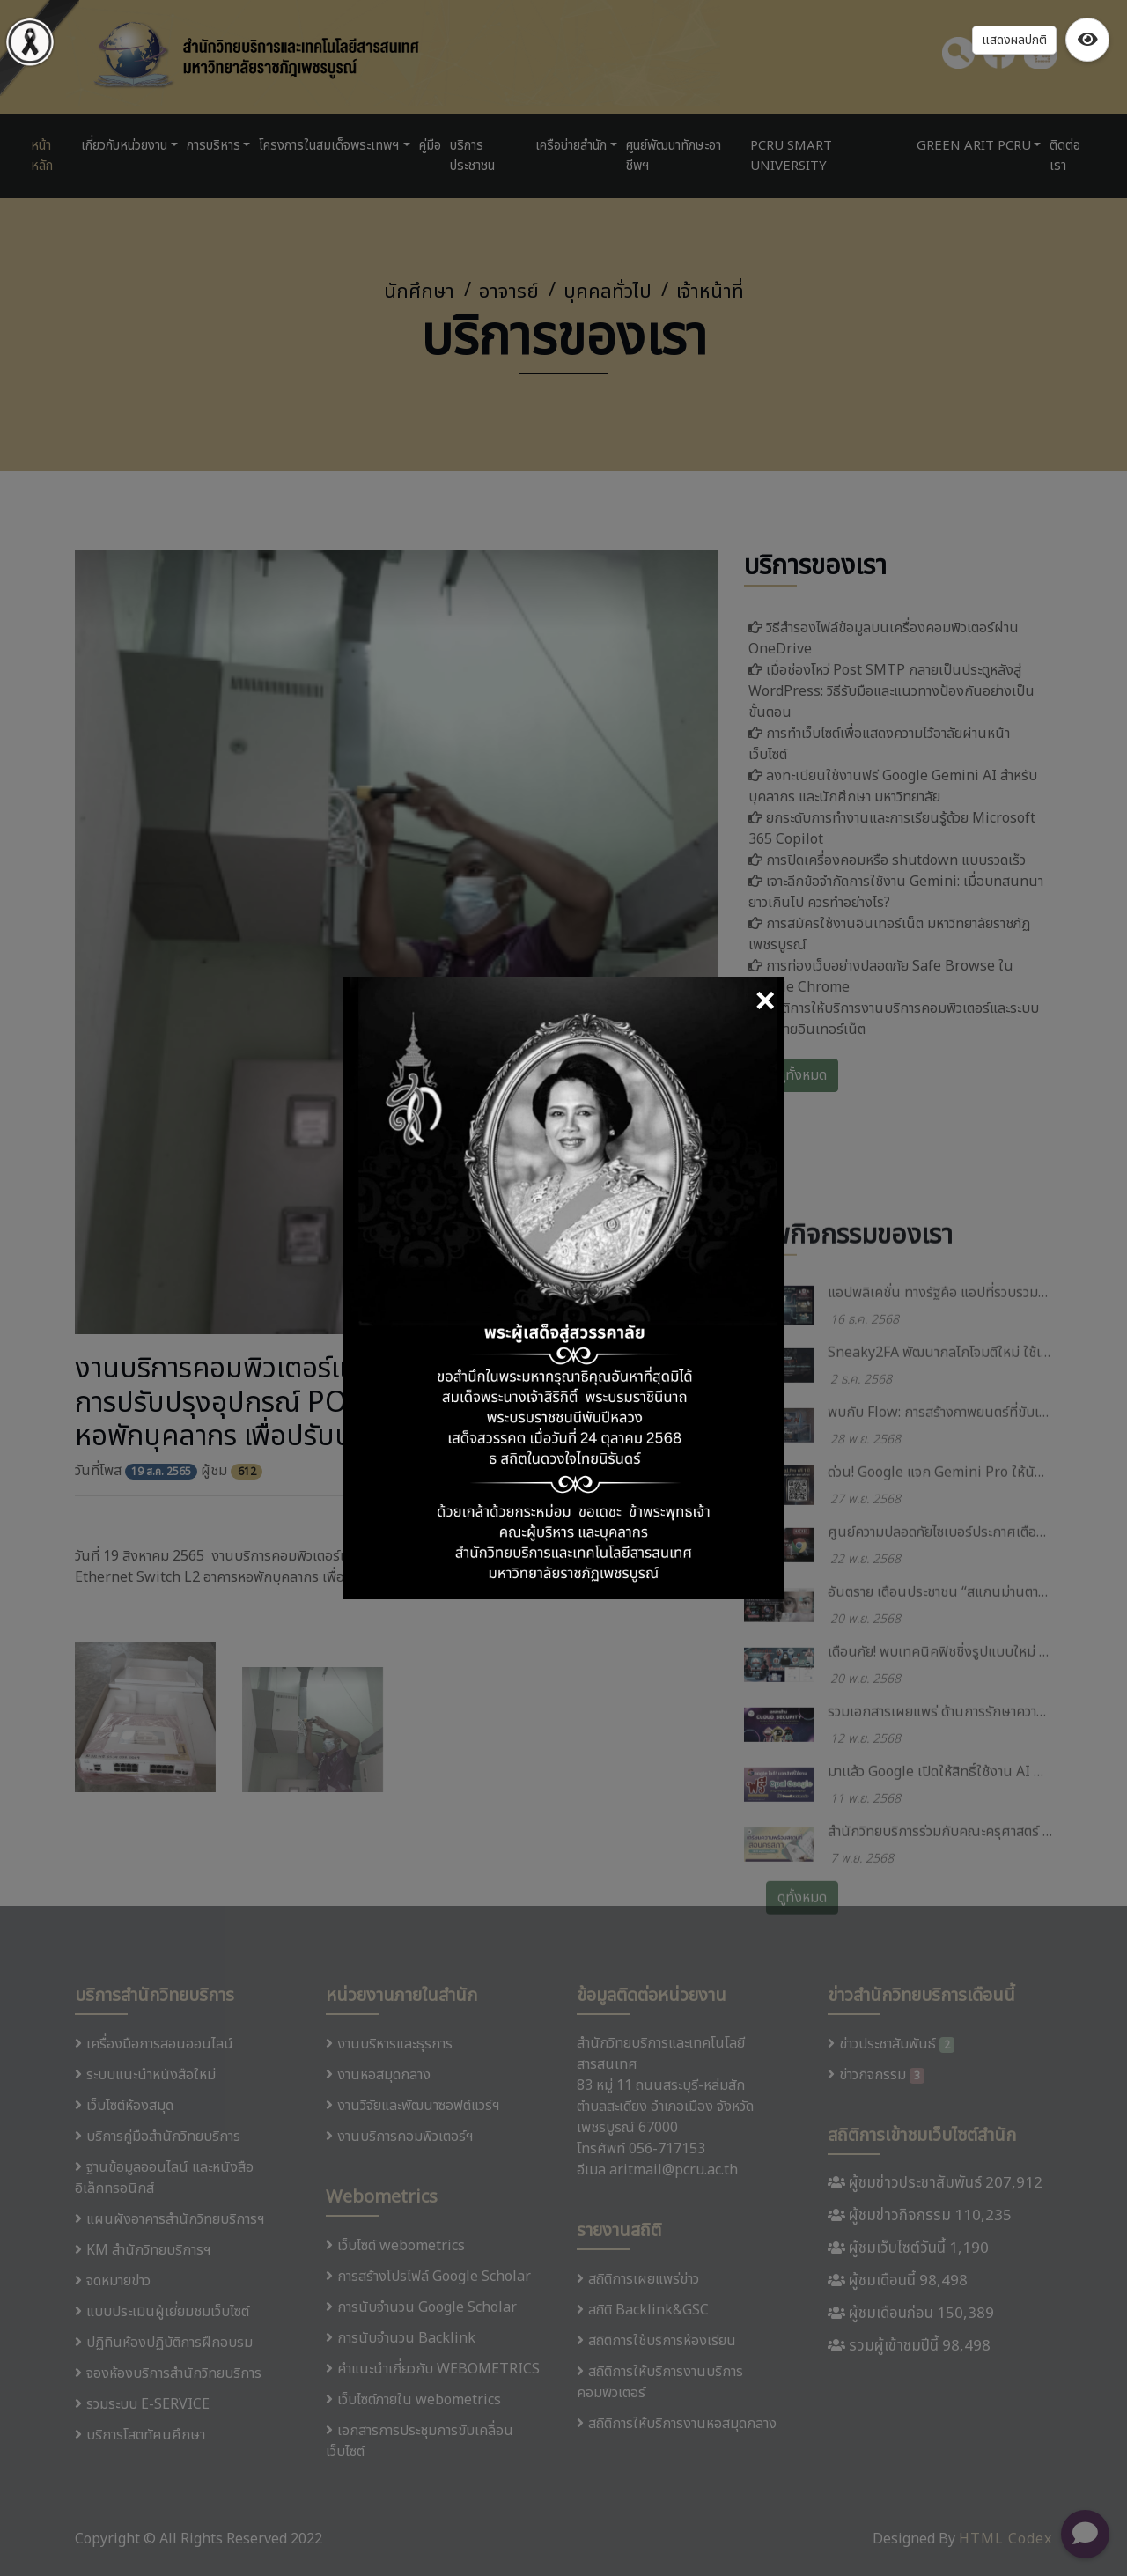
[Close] (765, 1003)
